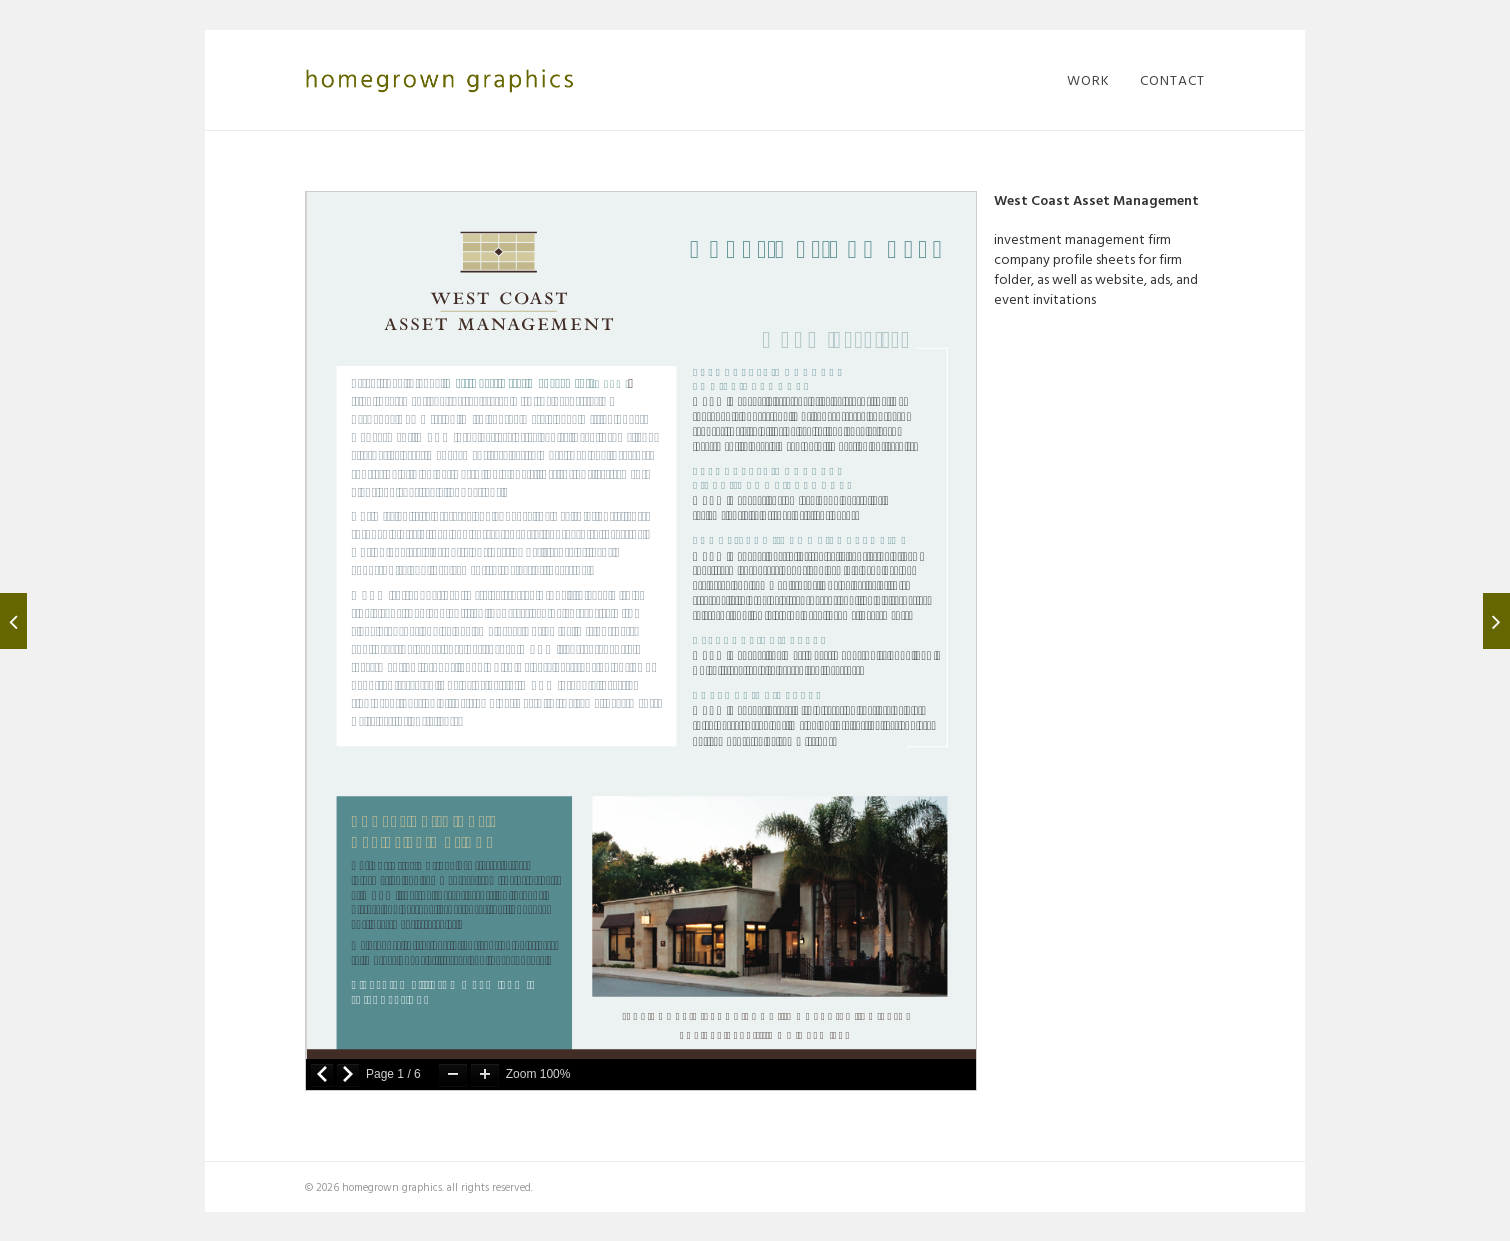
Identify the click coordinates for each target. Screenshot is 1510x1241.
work (1088, 80)
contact (1172, 80)
